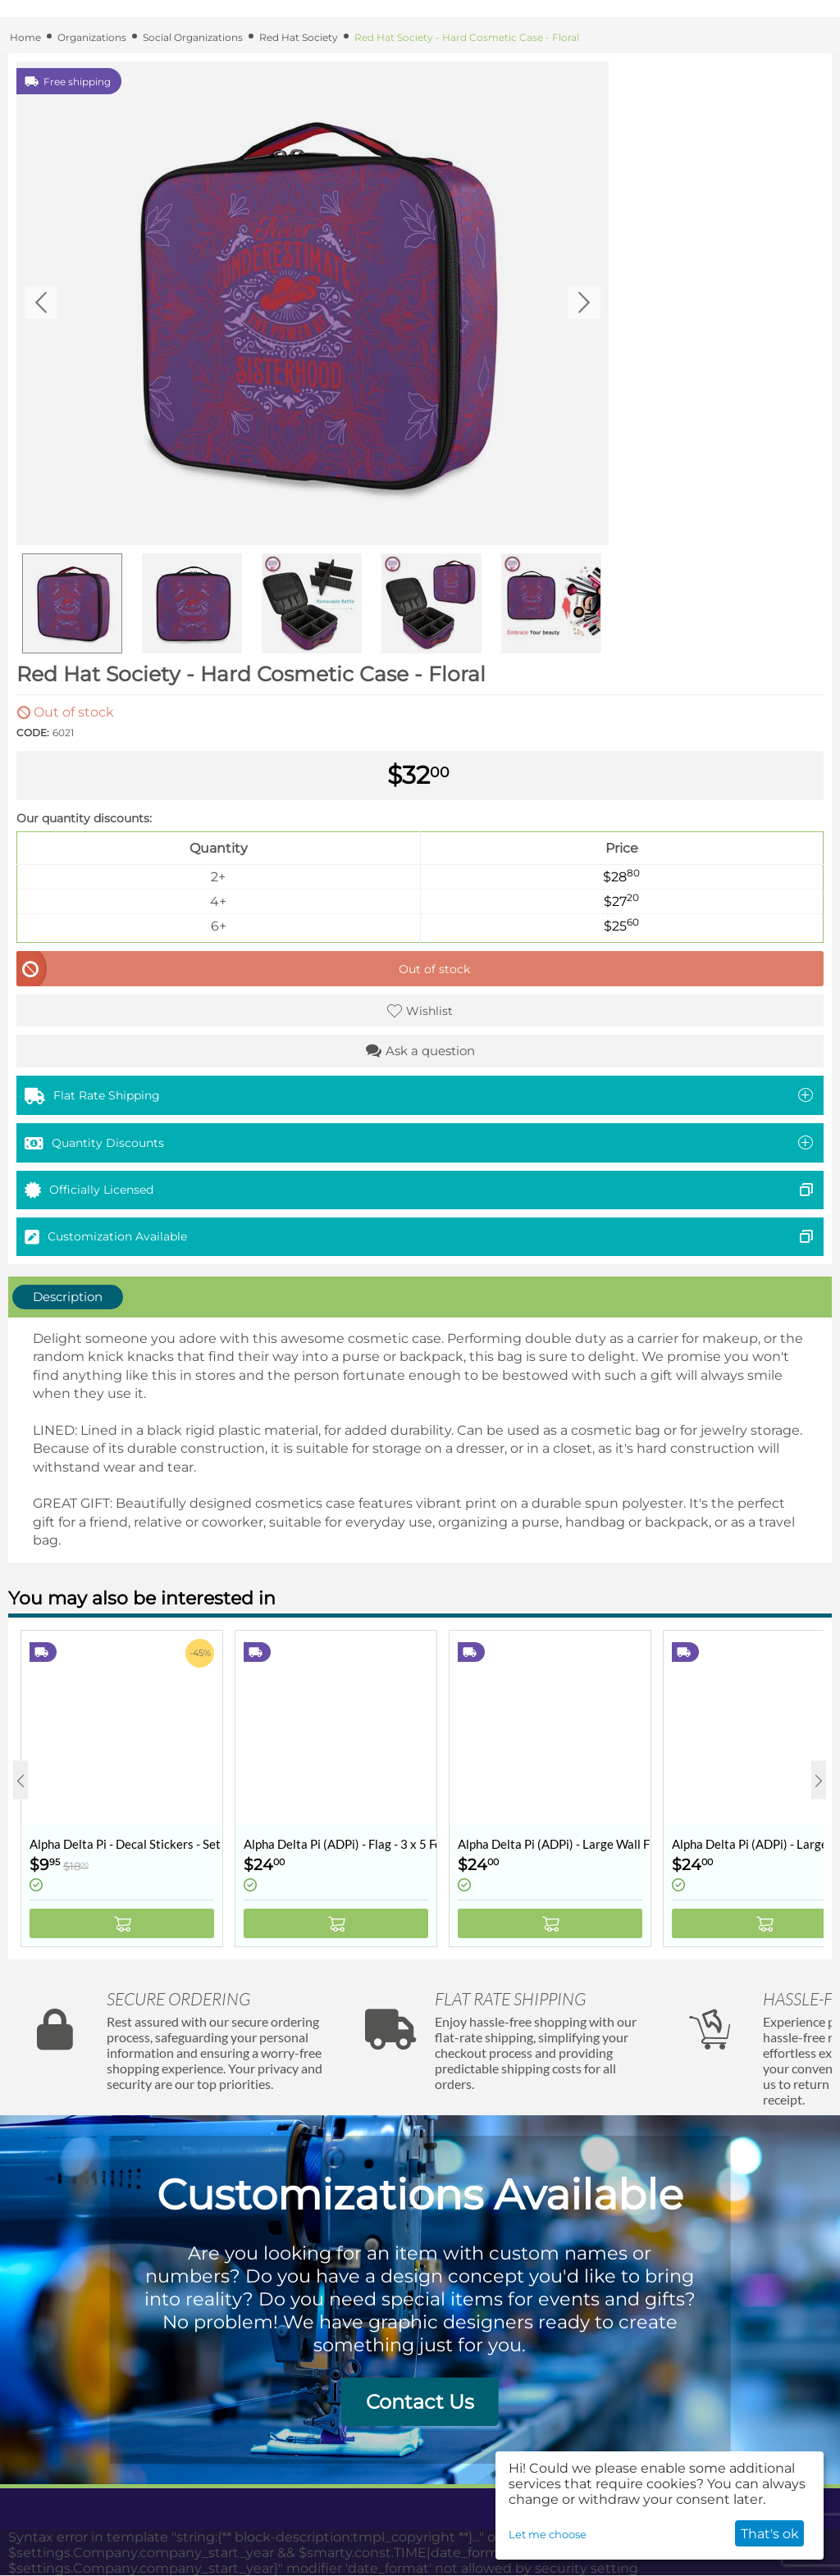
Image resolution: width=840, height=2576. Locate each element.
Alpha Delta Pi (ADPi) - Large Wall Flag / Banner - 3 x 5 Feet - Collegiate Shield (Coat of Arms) (554, 1843)
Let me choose (548, 2534)
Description (68, 1296)
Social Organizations (193, 37)
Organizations (91, 37)
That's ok (770, 2534)
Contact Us (420, 2402)
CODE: (32, 732)
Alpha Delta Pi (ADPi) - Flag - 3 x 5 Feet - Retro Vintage (340, 1843)
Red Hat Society (298, 37)
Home (25, 37)
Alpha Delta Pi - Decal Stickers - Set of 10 (126, 1843)
